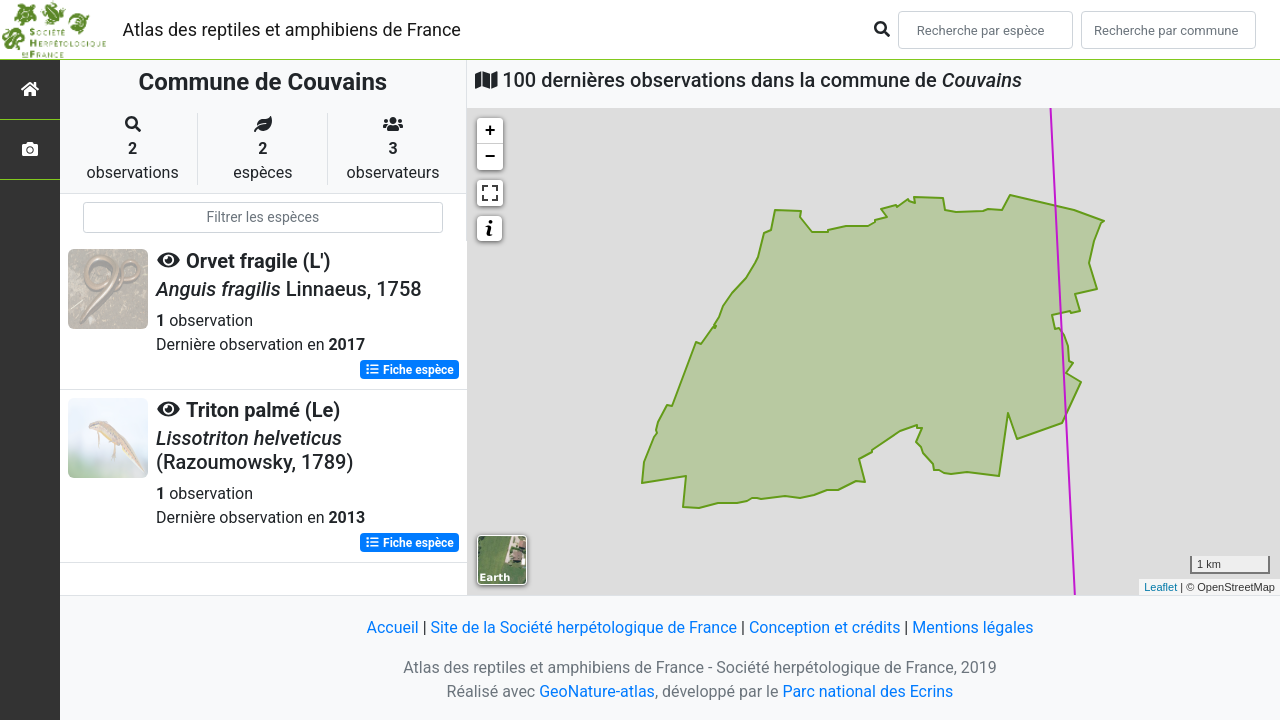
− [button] (490, 157)
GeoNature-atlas (597, 691)
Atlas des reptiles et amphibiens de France (292, 29)
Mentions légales (972, 627)
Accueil (392, 627)
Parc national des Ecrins (867, 691)
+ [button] (490, 131)
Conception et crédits (825, 627)
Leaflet (1160, 587)
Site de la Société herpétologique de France (584, 627)
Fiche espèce (409, 370)
